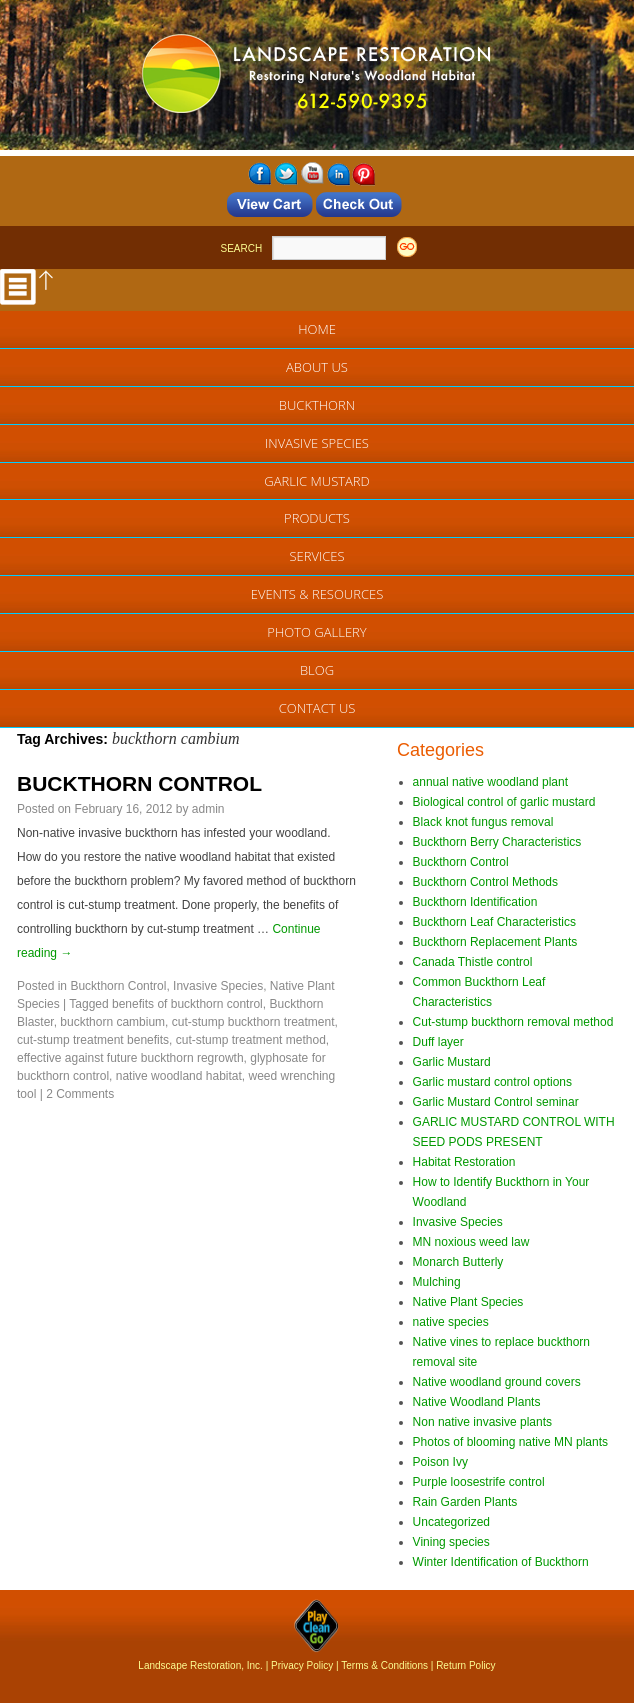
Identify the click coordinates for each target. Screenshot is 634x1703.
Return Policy (465, 1665)
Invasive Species (317, 443)
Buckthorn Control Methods (485, 882)
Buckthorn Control (118, 986)
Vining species (451, 1542)
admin (208, 809)
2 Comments (80, 1094)
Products (317, 518)
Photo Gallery (316, 632)
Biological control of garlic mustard (504, 802)
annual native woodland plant (490, 782)
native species (451, 1322)
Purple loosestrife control (479, 1482)
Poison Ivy (440, 1462)
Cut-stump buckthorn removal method (513, 1022)
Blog (317, 670)
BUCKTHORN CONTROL (139, 783)
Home (317, 329)
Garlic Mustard (317, 481)
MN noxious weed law (471, 1242)
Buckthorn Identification (475, 902)
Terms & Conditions (384, 1665)
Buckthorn (317, 405)
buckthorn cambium (112, 1022)
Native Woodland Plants (477, 1402)
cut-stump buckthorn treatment (253, 1022)
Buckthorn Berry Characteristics (497, 842)
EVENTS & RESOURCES (317, 594)
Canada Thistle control (473, 962)
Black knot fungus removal (483, 822)
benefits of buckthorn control (187, 1004)
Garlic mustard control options (492, 1082)
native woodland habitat (179, 1076)
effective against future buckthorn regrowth (130, 1058)
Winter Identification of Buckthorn (501, 1562)
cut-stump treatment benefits (93, 1040)
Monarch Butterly (458, 1262)
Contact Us (317, 708)
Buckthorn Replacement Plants (495, 942)
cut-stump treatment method (251, 1040)
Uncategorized (451, 1522)
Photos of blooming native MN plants (510, 1442)
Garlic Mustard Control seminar (496, 1102)
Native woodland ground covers (497, 1382)
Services (316, 556)
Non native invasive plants (482, 1422)
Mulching (437, 1282)
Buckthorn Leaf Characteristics (494, 922)
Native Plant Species (468, 1302)
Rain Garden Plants (465, 1502)
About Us (317, 367)
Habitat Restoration (464, 1162)
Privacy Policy (302, 1665)
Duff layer (438, 1042)
